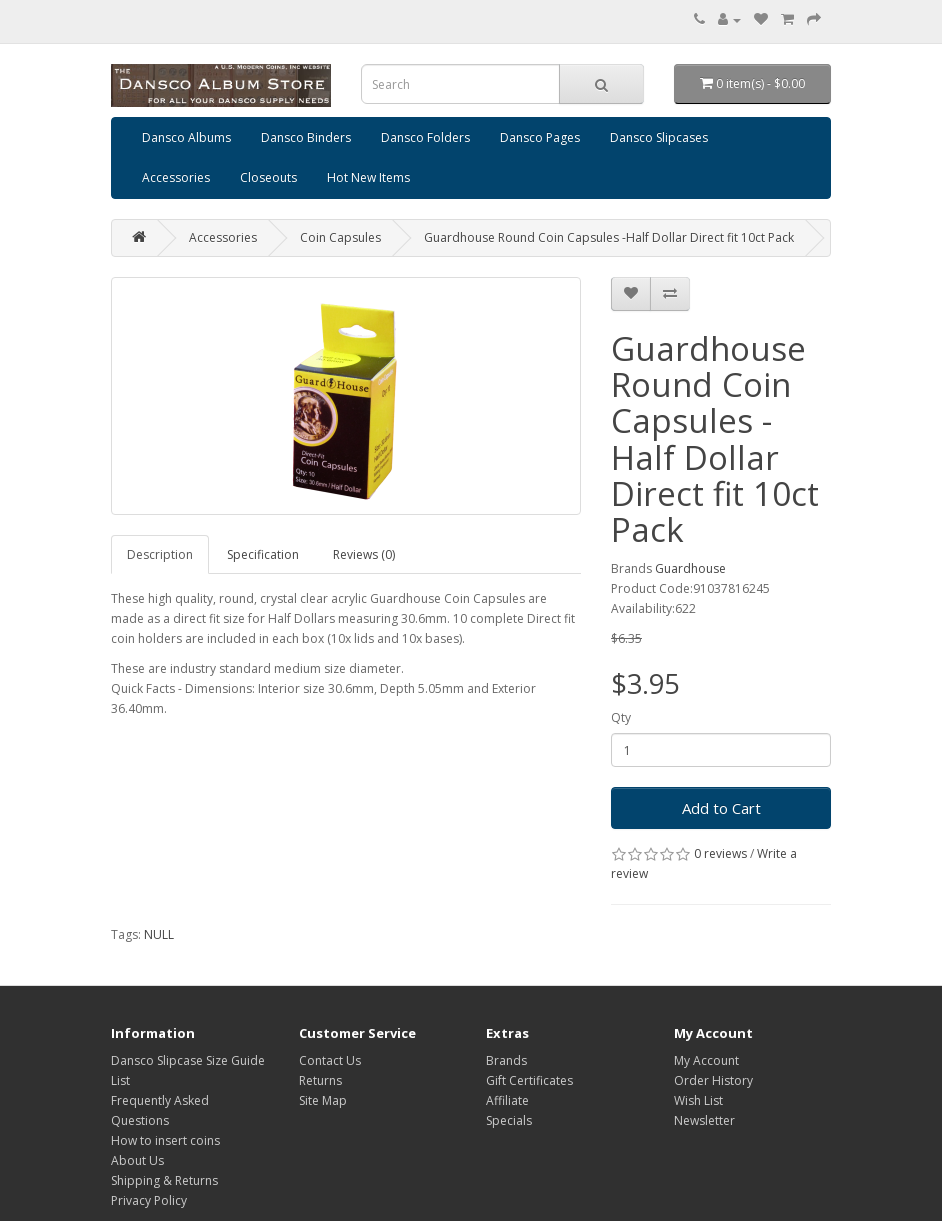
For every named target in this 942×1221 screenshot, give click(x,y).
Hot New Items (368, 177)
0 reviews (720, 853)
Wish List (698, 1100)
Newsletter (704, 1120)
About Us (137, 1160)
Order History (713, 1080)
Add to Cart (721, 808)
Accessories (176, 177)
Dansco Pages (540, 137)
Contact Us (330, 1060)
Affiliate (507, 1100)
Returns (320, 1080)
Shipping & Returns (164, 1180)
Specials (509, 1120)
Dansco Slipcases (659, 137)
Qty (621, 717)
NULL (159, 934)
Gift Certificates (529, 1080)
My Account (706, 1060)
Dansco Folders (425, 137)
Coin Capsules (340, 237)
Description (160, 554)
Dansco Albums (186, 137)
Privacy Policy (149, 1200)
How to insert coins (165, 1140)
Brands (506, 1060)
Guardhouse (690, 568)
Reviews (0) (364, 554)
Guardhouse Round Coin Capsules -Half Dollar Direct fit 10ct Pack (609, 237)
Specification (263, 554)
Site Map (323, 1100)
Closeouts (268, 177)
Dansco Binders (306, 137)
